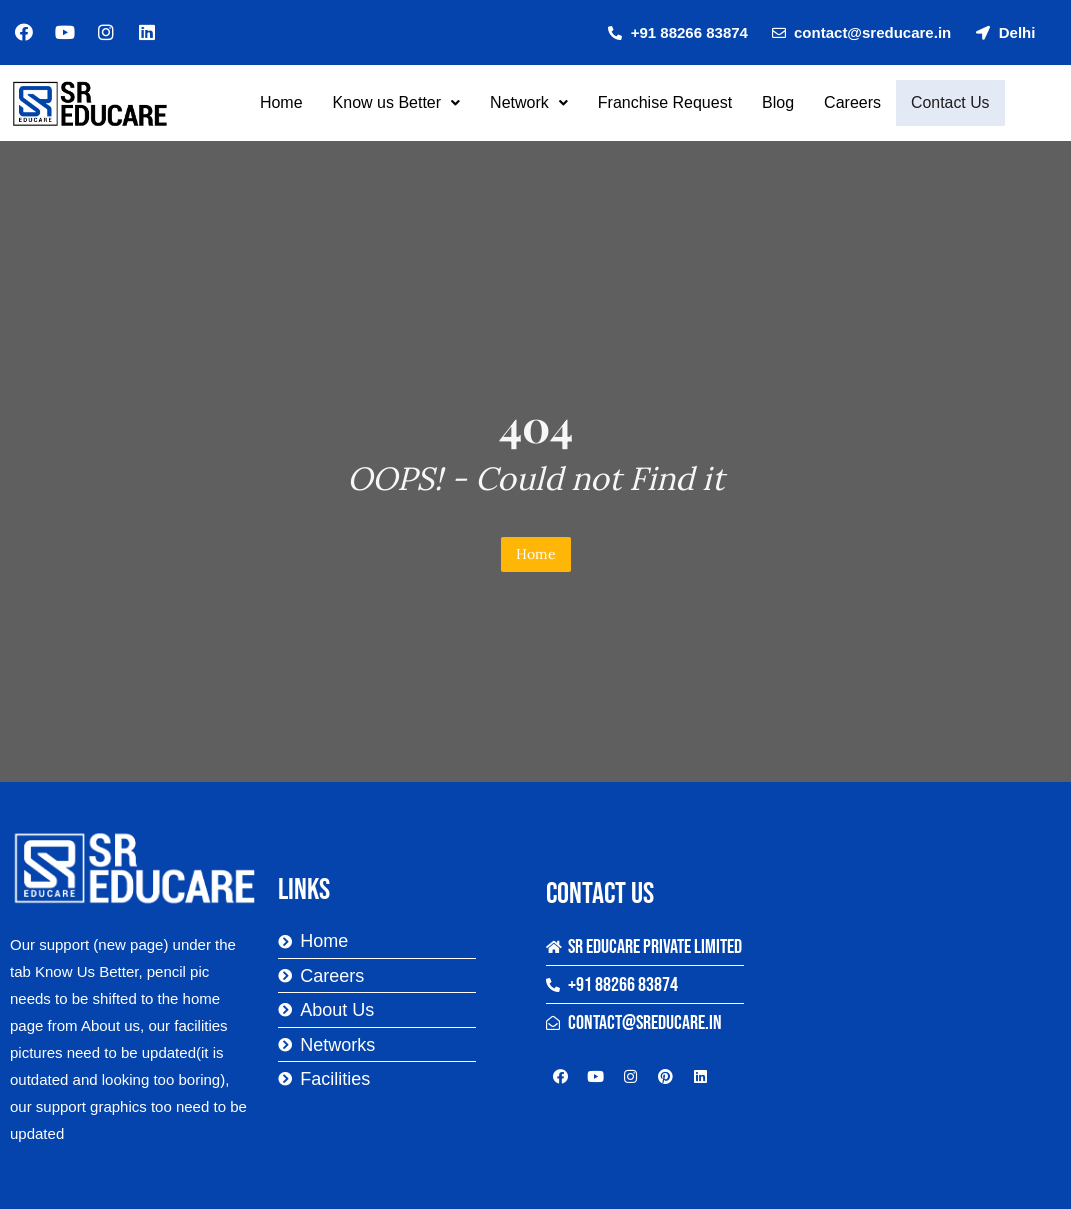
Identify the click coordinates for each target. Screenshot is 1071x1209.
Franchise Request (667, 102)
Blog (780, 102)
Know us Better (399, 102)
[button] (399, 103)
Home (283, 102)
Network (531, 102)
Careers (854, 102)
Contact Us (950, 103)
